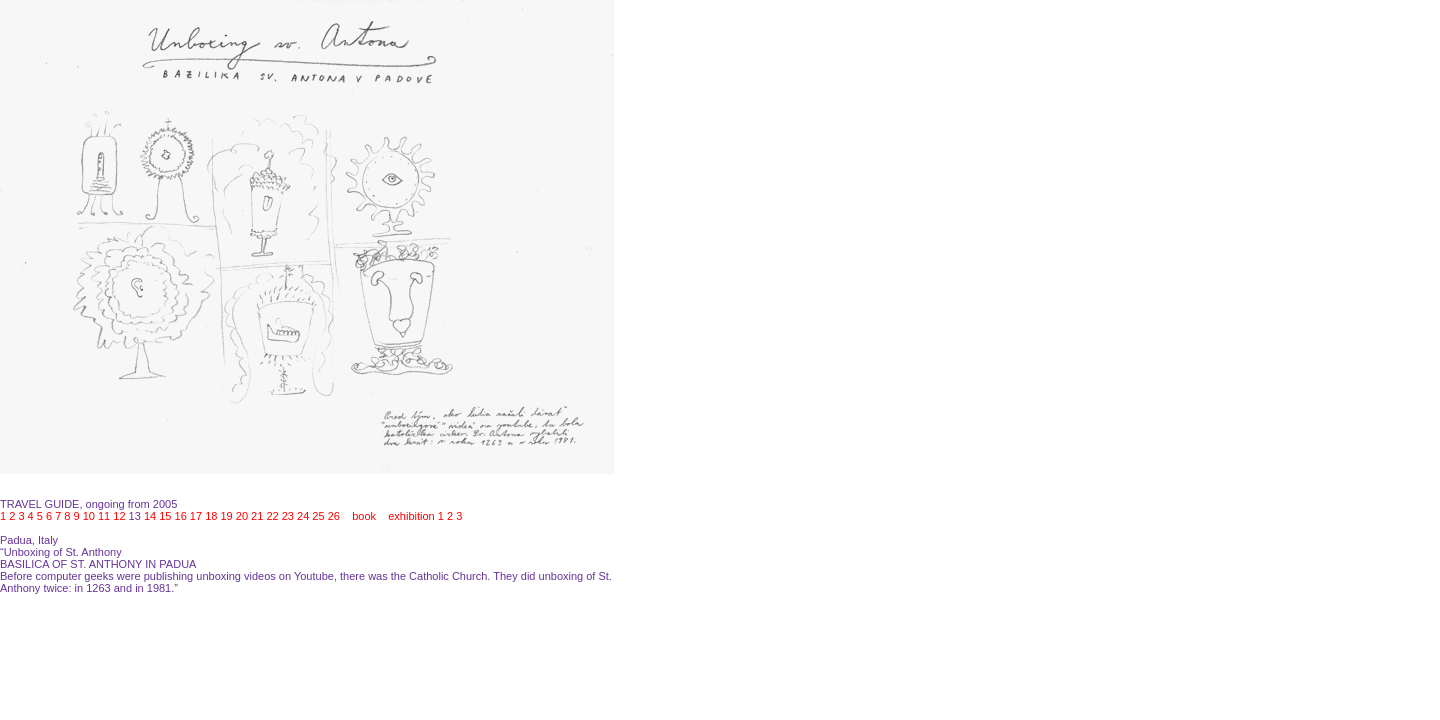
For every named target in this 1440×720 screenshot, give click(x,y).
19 (226, 516)
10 (89, 516)
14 (150, 516)
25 (318, 516)
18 (211, 516)
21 (257, 516)
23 (288, 516)
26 (334, 516)
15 (165, 516)
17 (196, 516)
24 (303, 516)
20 (242, 516)
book (364, 516)
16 (181, 516)
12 (119, 516)
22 (272, 516)
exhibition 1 (416, 516)
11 (104, 516)
